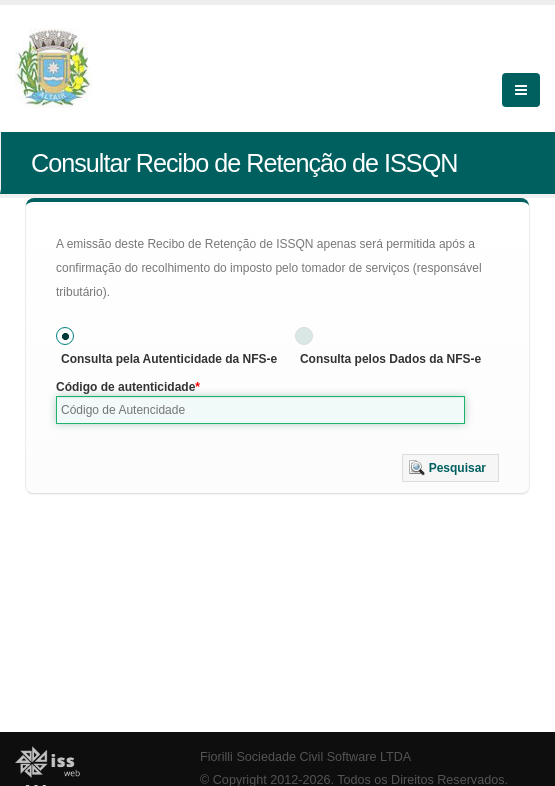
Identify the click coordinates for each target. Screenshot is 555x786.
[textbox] (260, 410)
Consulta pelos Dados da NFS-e (390, 359)
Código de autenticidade (125, 387)
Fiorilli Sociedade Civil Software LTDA (305, 757)
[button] (450, 468)
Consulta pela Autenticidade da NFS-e (169, 359)
